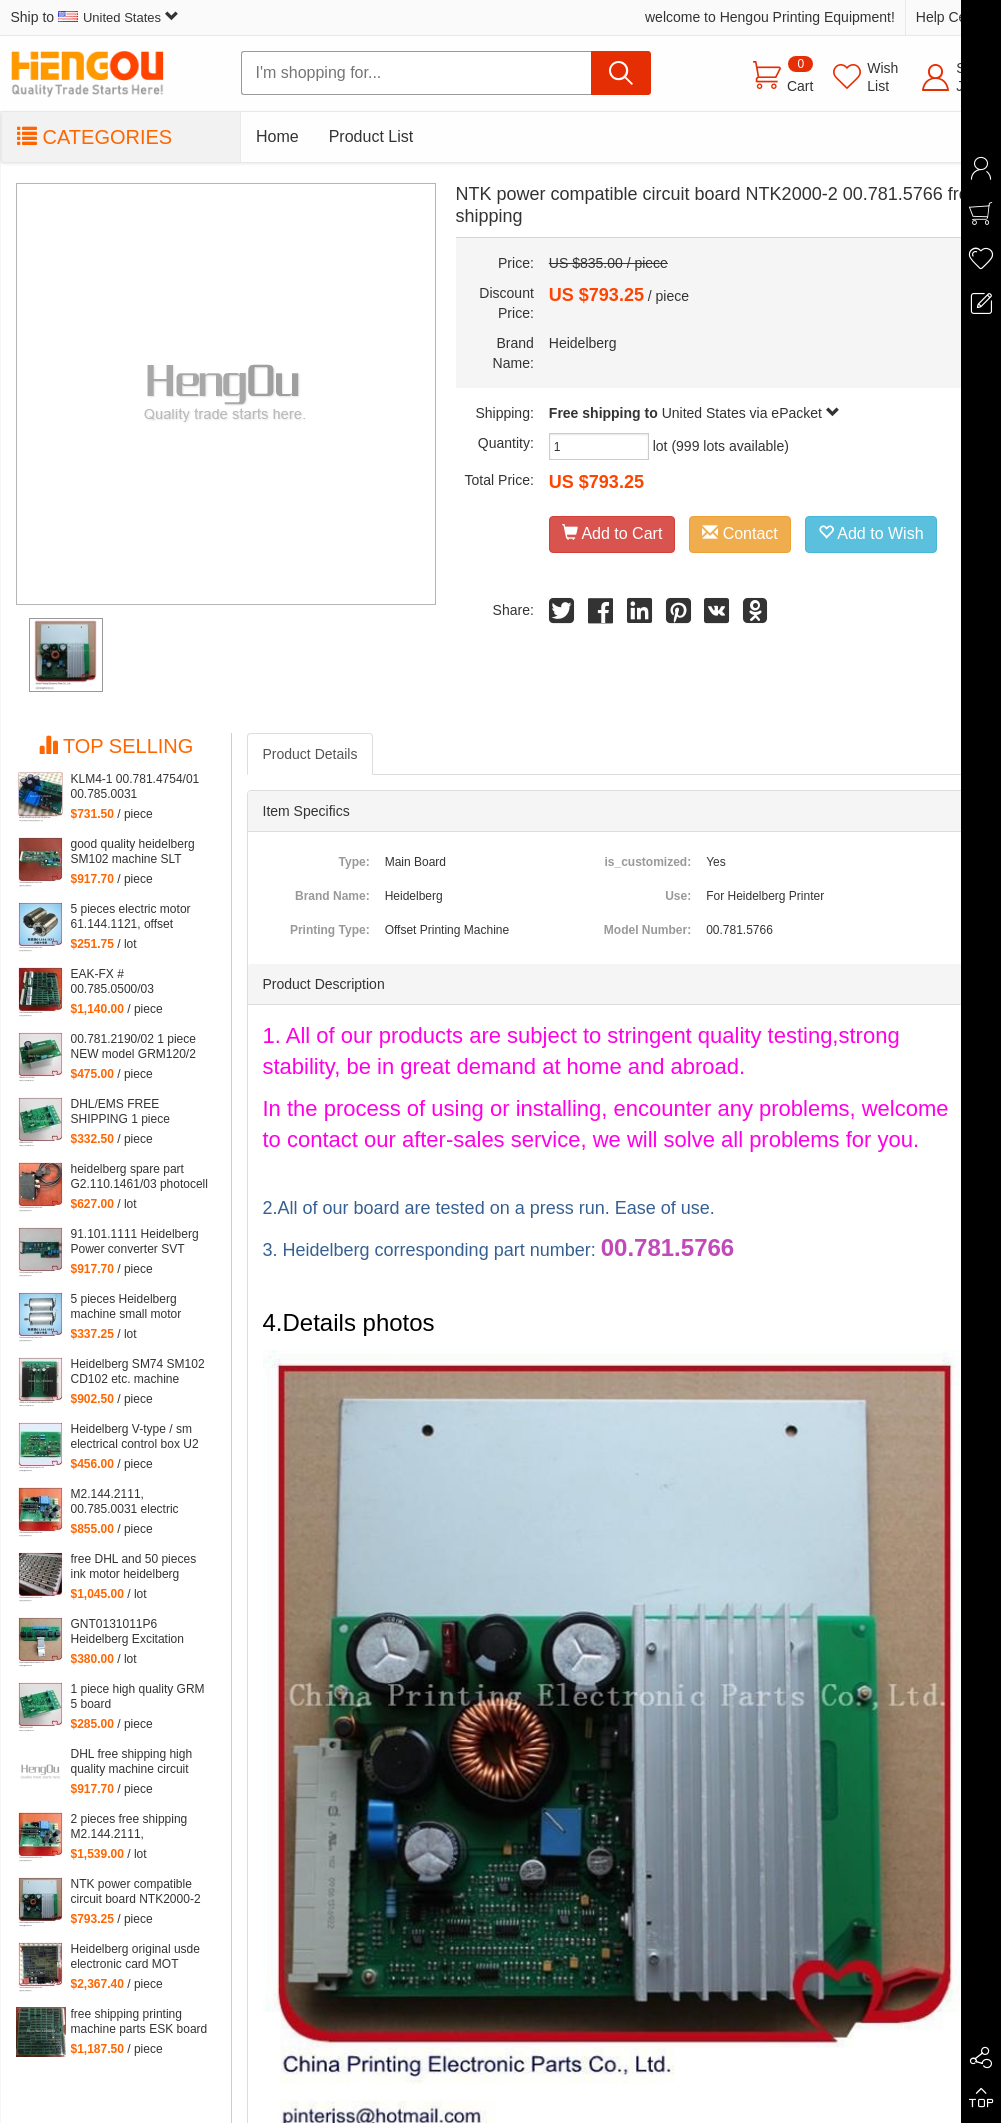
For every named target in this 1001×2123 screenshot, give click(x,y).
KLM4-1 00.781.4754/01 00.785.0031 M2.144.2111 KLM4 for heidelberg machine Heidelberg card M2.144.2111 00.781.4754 (135, 787)
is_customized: (647, 862)
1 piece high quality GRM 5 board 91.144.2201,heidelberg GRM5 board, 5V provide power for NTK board (138, 1697)
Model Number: (647, 930)
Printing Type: (330, 930)
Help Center (953, 17)
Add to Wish (871, 533)
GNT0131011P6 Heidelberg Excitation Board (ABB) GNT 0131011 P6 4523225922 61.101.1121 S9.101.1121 (140, 1632)
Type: (354, 862)
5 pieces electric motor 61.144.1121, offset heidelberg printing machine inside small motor (131, 917)
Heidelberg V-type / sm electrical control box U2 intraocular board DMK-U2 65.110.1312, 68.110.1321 (140, 1437)
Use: (678, 896)
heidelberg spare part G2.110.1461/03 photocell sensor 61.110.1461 (139, 1177)
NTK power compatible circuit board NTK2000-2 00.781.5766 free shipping (140, 1892)
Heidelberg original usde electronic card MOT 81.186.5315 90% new (135, 1957)
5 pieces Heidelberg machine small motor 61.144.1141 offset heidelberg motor (126, 1307)
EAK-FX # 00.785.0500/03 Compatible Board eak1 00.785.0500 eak (133, 982)
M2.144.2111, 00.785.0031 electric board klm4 (125, 1502)
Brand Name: (332, 896)
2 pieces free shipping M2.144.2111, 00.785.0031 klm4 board (135, 1827)
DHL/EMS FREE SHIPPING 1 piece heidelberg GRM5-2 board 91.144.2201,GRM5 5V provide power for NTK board (140, 1112)
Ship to (95, 17)
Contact (740, 533)
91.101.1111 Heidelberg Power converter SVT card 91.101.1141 (135, 1242)
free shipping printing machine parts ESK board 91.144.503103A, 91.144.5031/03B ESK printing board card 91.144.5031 (139, 2022)
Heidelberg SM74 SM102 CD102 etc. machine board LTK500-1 (138, 1372)
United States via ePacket (751, 413)
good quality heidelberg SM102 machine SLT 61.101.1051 (133, 852)
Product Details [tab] (310, 754)
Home (277, 136)
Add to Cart (612, 533)
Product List (371, 136)
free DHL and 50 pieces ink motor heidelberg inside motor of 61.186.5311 (134, 1567)
